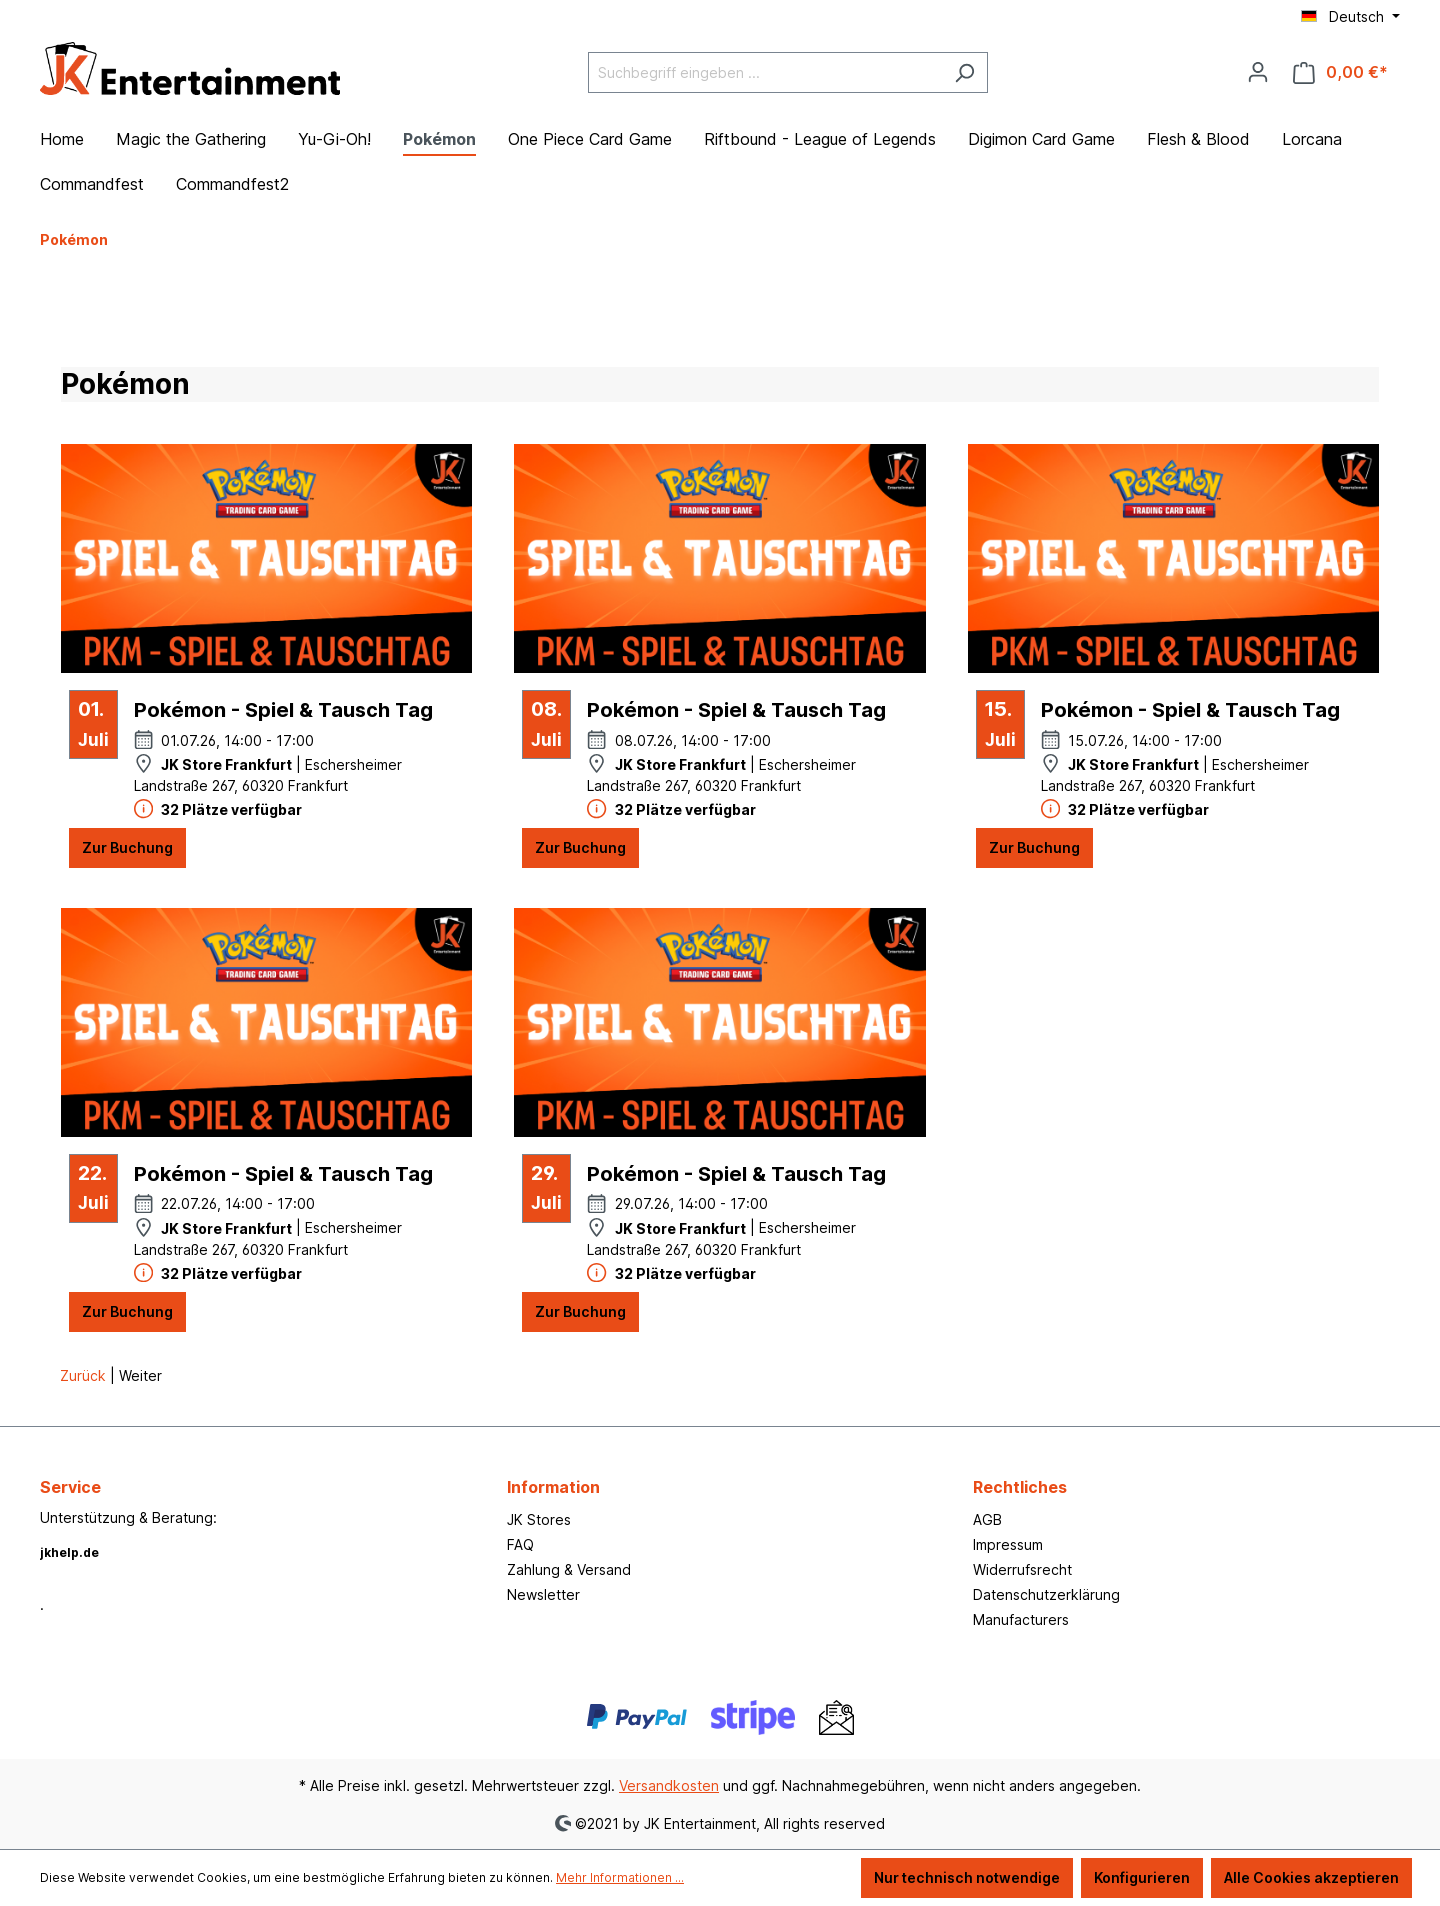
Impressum (1008, 1544)
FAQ (520, 1544)
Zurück (85, 1375)
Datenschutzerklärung (1046, 1594)
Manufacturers (1021, 1619)
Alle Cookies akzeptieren (1311, 1877)
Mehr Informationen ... (620, 1877)
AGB (987, 1519)
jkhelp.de (69, 1552)
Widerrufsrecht (1022, 1569)
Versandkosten (669, 1785)
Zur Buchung (127, 847)
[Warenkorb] (1340, 72)
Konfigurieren (1142, 1877)
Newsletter (543, 1594)
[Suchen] (964, 72)
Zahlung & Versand (569, 1569)
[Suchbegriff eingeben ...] (765, 72)
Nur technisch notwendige (967, 1877)
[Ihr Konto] (1258, 72)
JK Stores (539, 1519)
